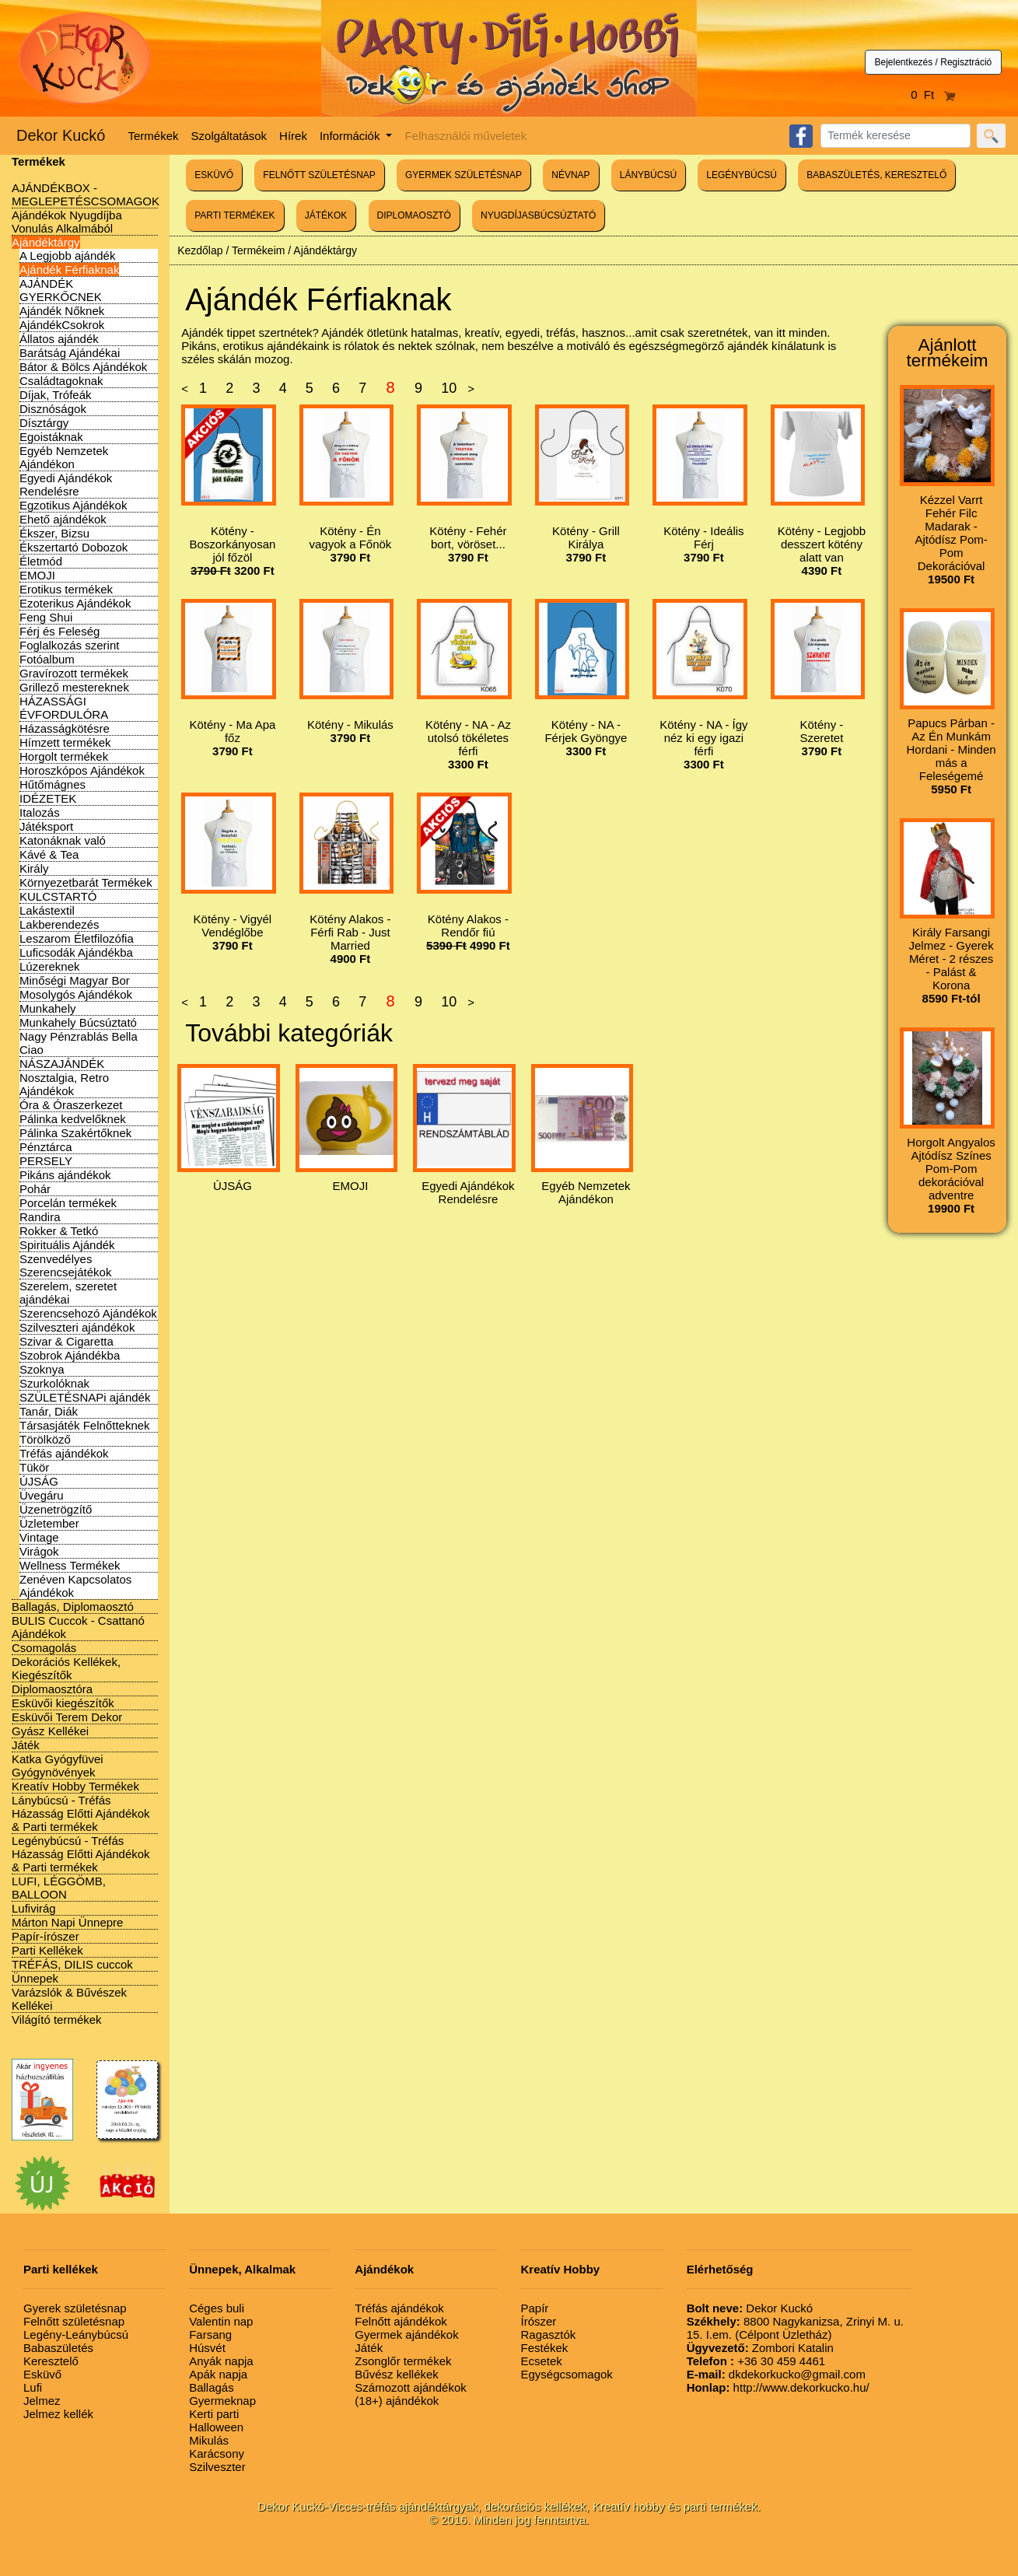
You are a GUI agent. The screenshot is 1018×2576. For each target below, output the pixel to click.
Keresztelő (51, 2361)
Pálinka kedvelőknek (72, 1118)
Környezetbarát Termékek (85, 882)
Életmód (40, 561)
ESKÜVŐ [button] (213, 175)
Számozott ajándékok (410, 2387)
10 (448, 388)
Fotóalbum (47, 659)
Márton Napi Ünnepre (67, 1922)
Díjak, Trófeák (55, 394)
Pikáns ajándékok (65, 1174)
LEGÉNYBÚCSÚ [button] (741, 175)
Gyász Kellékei (50, 1731)
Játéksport (46, 826)
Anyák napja (221, 2361)
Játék (26, 1745)
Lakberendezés (59, 924)
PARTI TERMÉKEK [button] (234, 215)
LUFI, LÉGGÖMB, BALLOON (59, 1887)
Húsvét (207, 2347)
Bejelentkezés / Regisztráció (933, 62)
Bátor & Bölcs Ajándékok (83, 366)
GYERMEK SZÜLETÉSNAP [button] (463, 175)
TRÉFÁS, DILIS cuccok (72, 1964)
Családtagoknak (61, 380)
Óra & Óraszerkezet (71, 1104)
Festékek (544, 2347)
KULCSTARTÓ (57, 896)
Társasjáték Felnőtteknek (84, 1425)
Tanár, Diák (48, 1411)
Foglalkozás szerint (69, 645)
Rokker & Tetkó (58, 1230)
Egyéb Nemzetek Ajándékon (63, 457)
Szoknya (42, 1369)
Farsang (210, 2334)
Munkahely (47, 1008)
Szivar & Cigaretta (66, 1341)
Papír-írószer (45, 1936)
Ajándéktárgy (46, 242)
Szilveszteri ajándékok (77, 1327)
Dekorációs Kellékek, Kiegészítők (66, 1668)
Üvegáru (41, 1495)
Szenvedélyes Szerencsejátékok (65, 1265)
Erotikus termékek (66, 589)
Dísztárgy (43, 422)
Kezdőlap (199, 250)
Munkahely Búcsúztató (78, 1022)
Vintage (39, 1537)
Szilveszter (217, 2466)
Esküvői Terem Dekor (67, 1717)
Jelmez (42, 2400)
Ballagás (211, 2387)
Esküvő (42, 2374)
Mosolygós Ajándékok (75, 994)
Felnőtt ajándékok (400, 2321)
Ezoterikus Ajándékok (75, 603)
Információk (351, 135)
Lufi (32, 2387)
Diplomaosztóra (52, 1689)
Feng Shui (45, 617)
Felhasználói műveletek (465, 135)
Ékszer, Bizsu (54, 533)
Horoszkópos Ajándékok (82, 770)
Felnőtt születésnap (73, 2321)
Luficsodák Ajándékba (76, 952)
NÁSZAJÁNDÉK (61, 1063)
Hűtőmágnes (52, 784)
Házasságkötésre (64, 728)
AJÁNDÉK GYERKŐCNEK (60, 290)
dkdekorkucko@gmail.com (776, 2374)
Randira (40, 1216)
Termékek (153, 135)
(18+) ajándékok (397, 2400)
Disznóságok (52, 408)
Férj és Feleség (59, 631)
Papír (534, 2308)
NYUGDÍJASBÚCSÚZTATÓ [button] (538, 215)
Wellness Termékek (70, 1565)
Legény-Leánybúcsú (75, 2334)
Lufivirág (34, 1908)
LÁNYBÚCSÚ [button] (648, 175)
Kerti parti (214, 2413)
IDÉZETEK (47, 798)
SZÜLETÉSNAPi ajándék (84, 1397)
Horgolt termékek (63, 756)
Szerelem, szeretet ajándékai (68, 1292)
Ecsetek (540, 2361)
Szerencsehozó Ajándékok (88, 1313)
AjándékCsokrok (61, 324)
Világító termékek (57, 2019)
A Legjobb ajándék (67, 255)
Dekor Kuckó (61, 135)
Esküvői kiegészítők (63, 1703)
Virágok (39, 1551)
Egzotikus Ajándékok (73, 505)
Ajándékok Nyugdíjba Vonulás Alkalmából (67, 221)
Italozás (39, 812)
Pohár (35, 1188)
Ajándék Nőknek (61, 310)
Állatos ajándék (59, 338)
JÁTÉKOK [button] (326, 215)
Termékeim (258, 250)
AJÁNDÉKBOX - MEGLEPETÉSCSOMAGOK (85, 194)
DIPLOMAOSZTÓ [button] (414, 215)
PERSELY (45, 1160)
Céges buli (216, 2308)
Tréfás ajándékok (64, 1453)
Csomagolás (44, 1647)
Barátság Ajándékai (69, 352)
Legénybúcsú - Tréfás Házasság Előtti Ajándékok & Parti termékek (81, 1854)
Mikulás (209, 2440)
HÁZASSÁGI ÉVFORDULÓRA (63, 708)
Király (34, 868)
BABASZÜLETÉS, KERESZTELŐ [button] (876, 175)
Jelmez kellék (58, 2413)
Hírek (293, 135)
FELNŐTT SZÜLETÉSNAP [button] (319, 175)
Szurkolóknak (54, 1383)
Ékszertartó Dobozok (73, 547)
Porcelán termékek (68, 1202)
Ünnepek (35, 1978)
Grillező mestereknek (74, 687)
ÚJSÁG (38, 1481)
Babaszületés (58, 2347)
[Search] (895, 136)
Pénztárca (45, 1146)
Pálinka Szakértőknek (75, 1132)
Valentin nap (221, 2321)
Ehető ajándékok (63, 519)
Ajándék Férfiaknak (69, 269)
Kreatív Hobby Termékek (75, 1786)
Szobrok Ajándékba (69, 1355)
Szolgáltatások (229, 135)
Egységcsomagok (566, 2374)
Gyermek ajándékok (406, 2334)
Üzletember (49, 1523)
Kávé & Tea (49, 854)
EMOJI (37, 575)
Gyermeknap (222, 2400)
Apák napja (218, 2374)
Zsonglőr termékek (403, 2361)
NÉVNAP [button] (570, 175)
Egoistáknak (51, 436)
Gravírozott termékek (73, 673)
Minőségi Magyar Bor (74, 980)
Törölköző (45, 1439)
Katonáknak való (62, 840)
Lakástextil (47, 910)
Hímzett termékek (65, 742)
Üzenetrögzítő (55, 1509)
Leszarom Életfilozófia (76, 938)
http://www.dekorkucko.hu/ (778, 2387)
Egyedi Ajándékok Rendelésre (65, 484)
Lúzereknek (49, 966)
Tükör (34, 1467)
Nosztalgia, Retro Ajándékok (64, 1084)
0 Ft (933, 94)
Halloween (216, 2427)
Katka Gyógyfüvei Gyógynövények (57, 1765)
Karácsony (216, 2453)
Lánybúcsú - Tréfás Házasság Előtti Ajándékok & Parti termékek (81, 1813)
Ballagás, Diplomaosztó (73, 1606)
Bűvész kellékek (397, 2374)
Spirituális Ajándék (67, 1244)
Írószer (538, 2321)
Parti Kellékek (47, 1950)
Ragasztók (547, 2334)
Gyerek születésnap (75, 2308)
